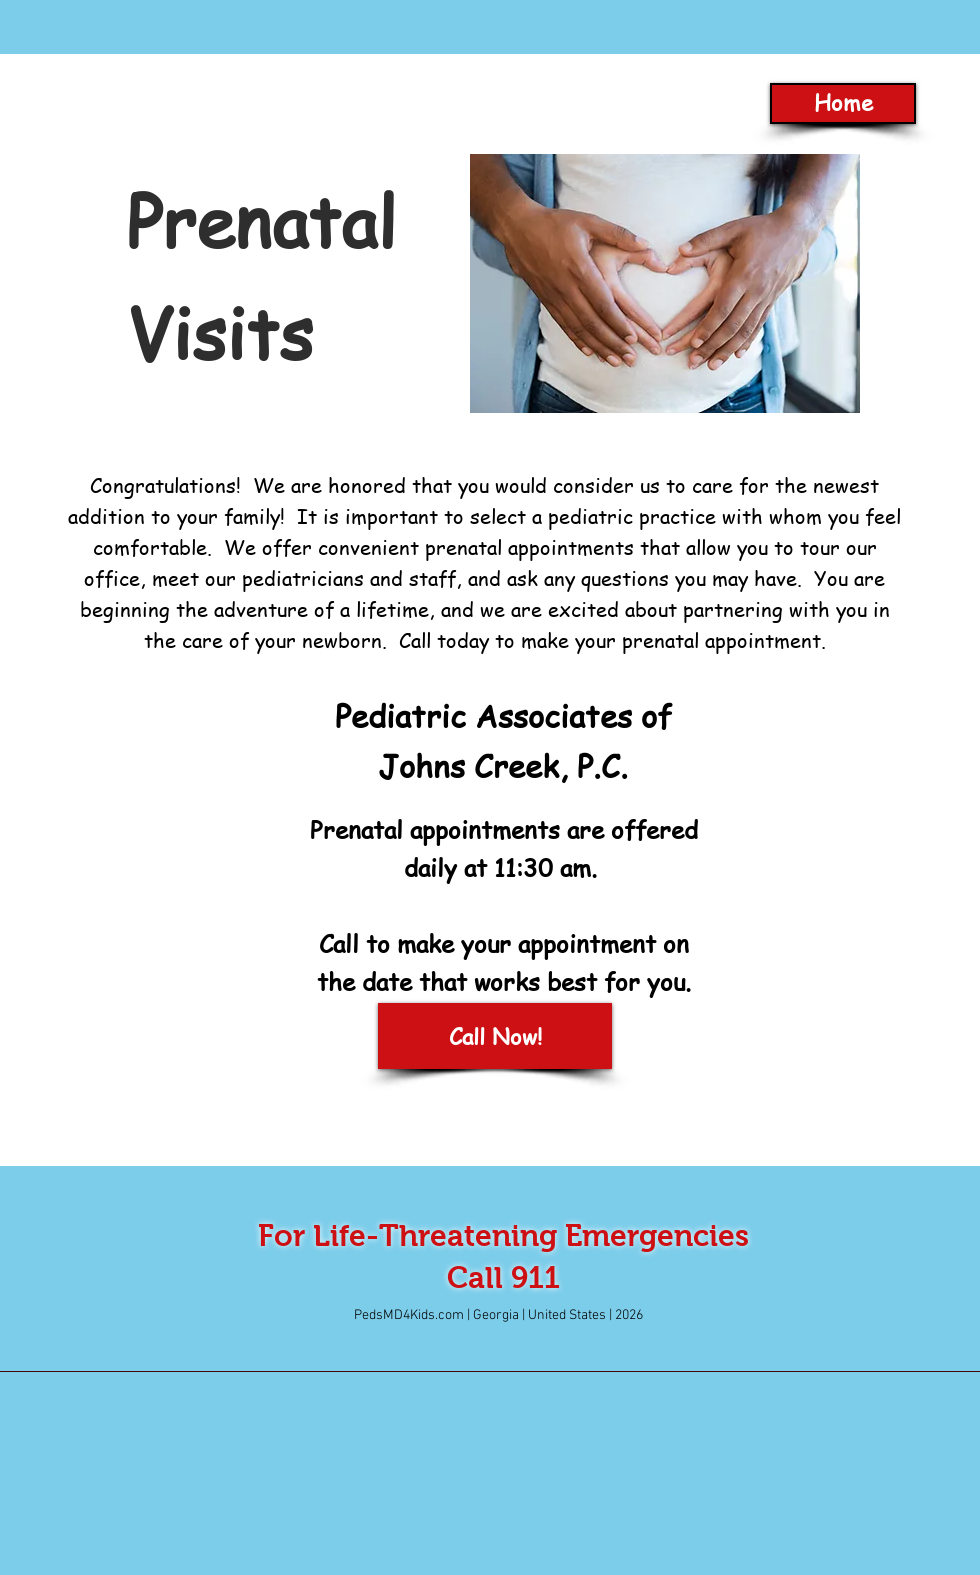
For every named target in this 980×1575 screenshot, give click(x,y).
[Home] (843, 103)
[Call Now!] (495, 1036)
